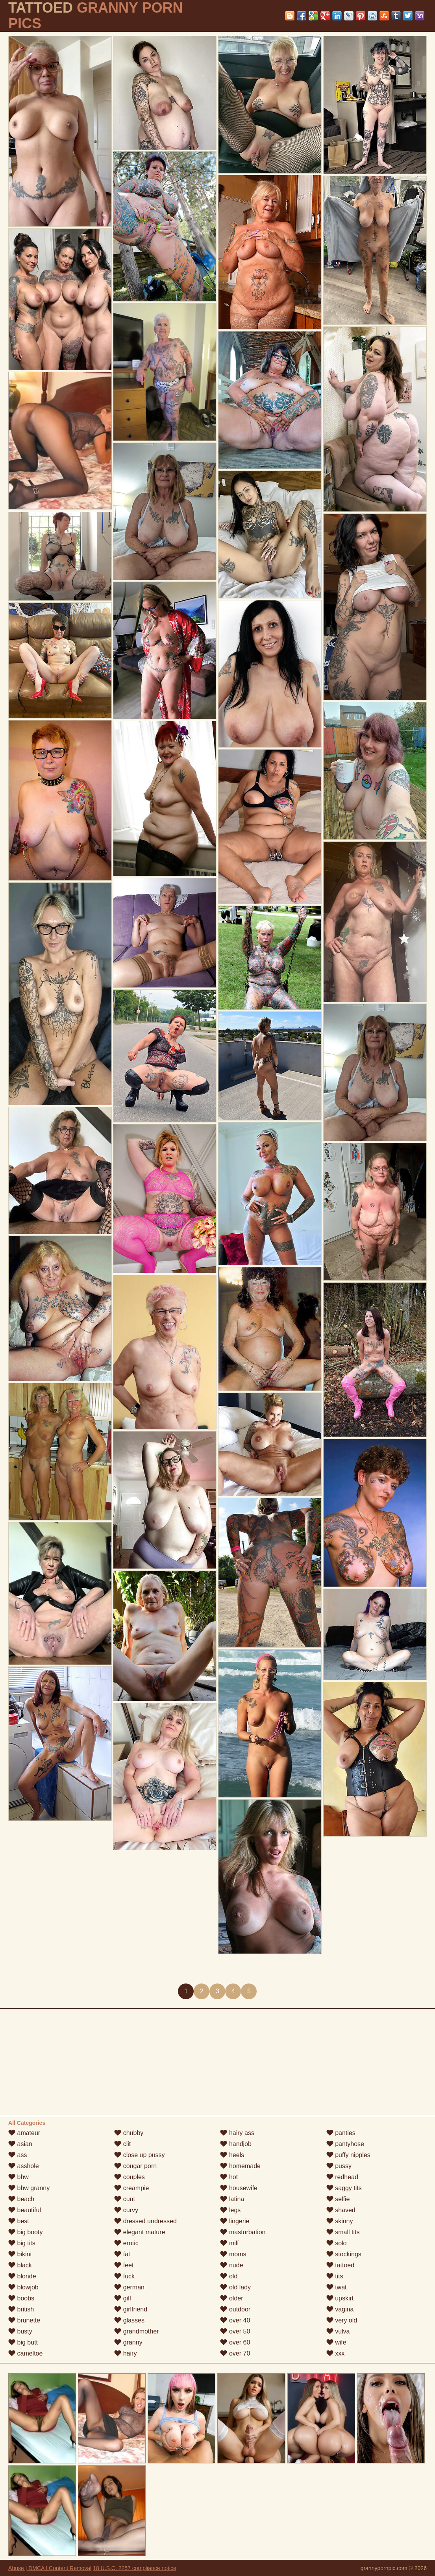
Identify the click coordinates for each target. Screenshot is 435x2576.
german (129, 2287)
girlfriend (130, 2309)
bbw (18, 2177)
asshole (23, 2166)
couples (129, 2177)
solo (336, 2243)
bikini (19, 2254)
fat (122, 2254)
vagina (340, 2309)
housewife (238, 2188)
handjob (235, 2144)
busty (20, 2331)
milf (229, 2243)
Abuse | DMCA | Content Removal (49, 2568)
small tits (343, 2232)
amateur (24, 2133)
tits (334, 2276)
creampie (131, 2188)
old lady (235, 2287)
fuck (124, 2276)
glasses (129, 2320)
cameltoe (25, 2353)
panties (340, 2133)
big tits (21, 2243)
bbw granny (29, 2188)
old (228, 2276)
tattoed (340, 2265)
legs (230, 2210)
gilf (122, 2298)
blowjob (23, 2287)
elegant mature (139, 2232)
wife (336, 2342)
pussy (339, 2166)
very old (341, 2320)
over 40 (235, 2320)
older (231, 2298)
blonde (22, 2276)
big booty (25, 2232)
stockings (343, 2254)
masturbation (242, 2232)
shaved (340, 2210)
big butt (23, 2342)
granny (128, 2342)
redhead (342, 2177)
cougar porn (135, 2166)
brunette (24, 2320)
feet (123, 2265)
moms (233, 2254)
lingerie (234, 2221)
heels (232, 2155)
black (20, 2265)
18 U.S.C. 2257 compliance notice (134, 2568)
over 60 (235, 2342)
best (18, 2221)
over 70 (235, 2353)
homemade (240, 2166)
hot (229, 2177)
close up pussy (139, 2155)
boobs (21, 2298)
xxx (335, 2353)
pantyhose (345, 2144)
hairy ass (237, 2133)
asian (20, 2144)
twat (336, 2287)
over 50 (235, 2331)
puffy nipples (348, 2155)
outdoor (235, 2309)
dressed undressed (145, 2221)
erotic (126, 2243)
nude (231, 2265)
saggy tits (344, 2188)
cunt (124, 2199)
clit (122, 2144)
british (21, 2309)
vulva (338, 2331)
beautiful (24, 2210)
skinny (339, 2221)
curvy (126, 2210)
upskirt (340, 2298)
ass (17, 2155)
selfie (338, 2199)
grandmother (136, 2331)
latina (232, 2199)
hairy (125, 2353)
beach (21, 2199)
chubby (128, 2133)
